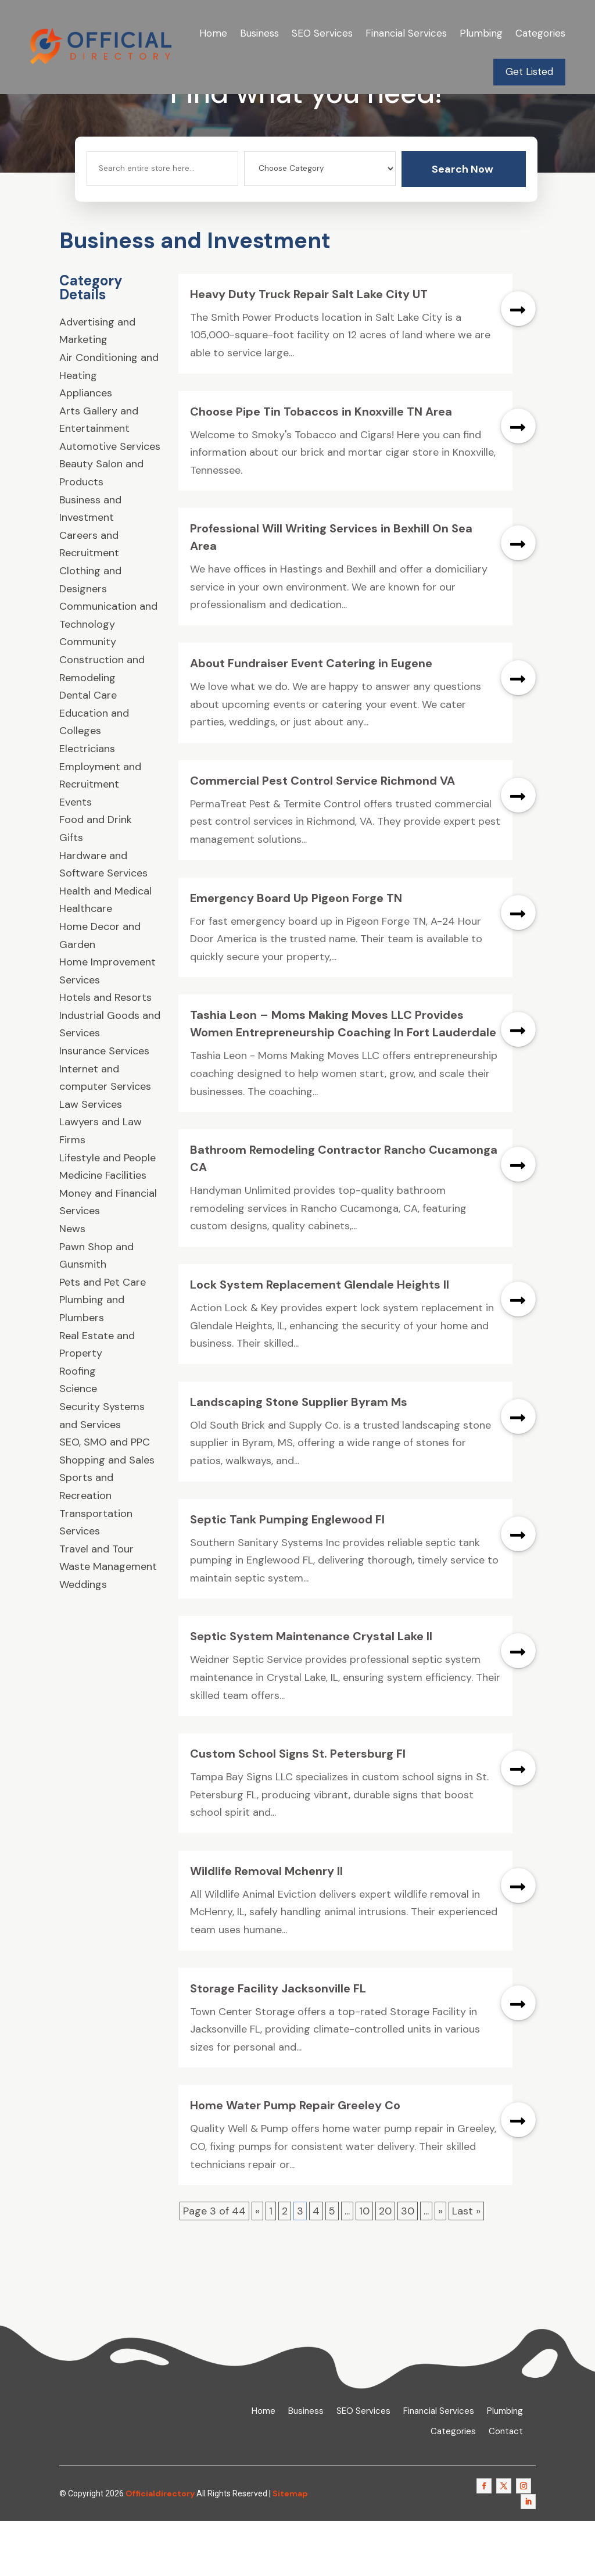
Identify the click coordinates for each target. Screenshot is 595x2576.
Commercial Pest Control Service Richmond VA (322, 835)
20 (385, 2266)
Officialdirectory (160, 2548)
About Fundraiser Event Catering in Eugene (311, 718)
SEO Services (322, 33)
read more (518, 363)
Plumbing (481, 33)
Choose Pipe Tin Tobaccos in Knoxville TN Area (321, 466)
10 (364, 2266)
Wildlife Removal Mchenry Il (266, 1925)
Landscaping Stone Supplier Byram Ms (298, 1456)
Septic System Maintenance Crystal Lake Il (311, 1691)
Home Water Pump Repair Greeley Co (295, 2160)
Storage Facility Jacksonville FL (278, 2043)
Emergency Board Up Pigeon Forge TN (296, 952)
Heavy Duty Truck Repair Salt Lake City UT (309, 348)
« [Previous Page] (257, 2266)
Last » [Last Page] (466, 2266)
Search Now (462, 224)
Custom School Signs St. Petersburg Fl (298, 1808)
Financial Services (406, 33)
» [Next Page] (440, 2266)
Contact (506, 2486)
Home (213, 33)
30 (407, 2266)
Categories (540, 33)
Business (259, 33)
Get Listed (529, 71)
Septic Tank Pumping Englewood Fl (287, 1574)
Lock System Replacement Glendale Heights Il (319, 1339)
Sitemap (290, 2548)
